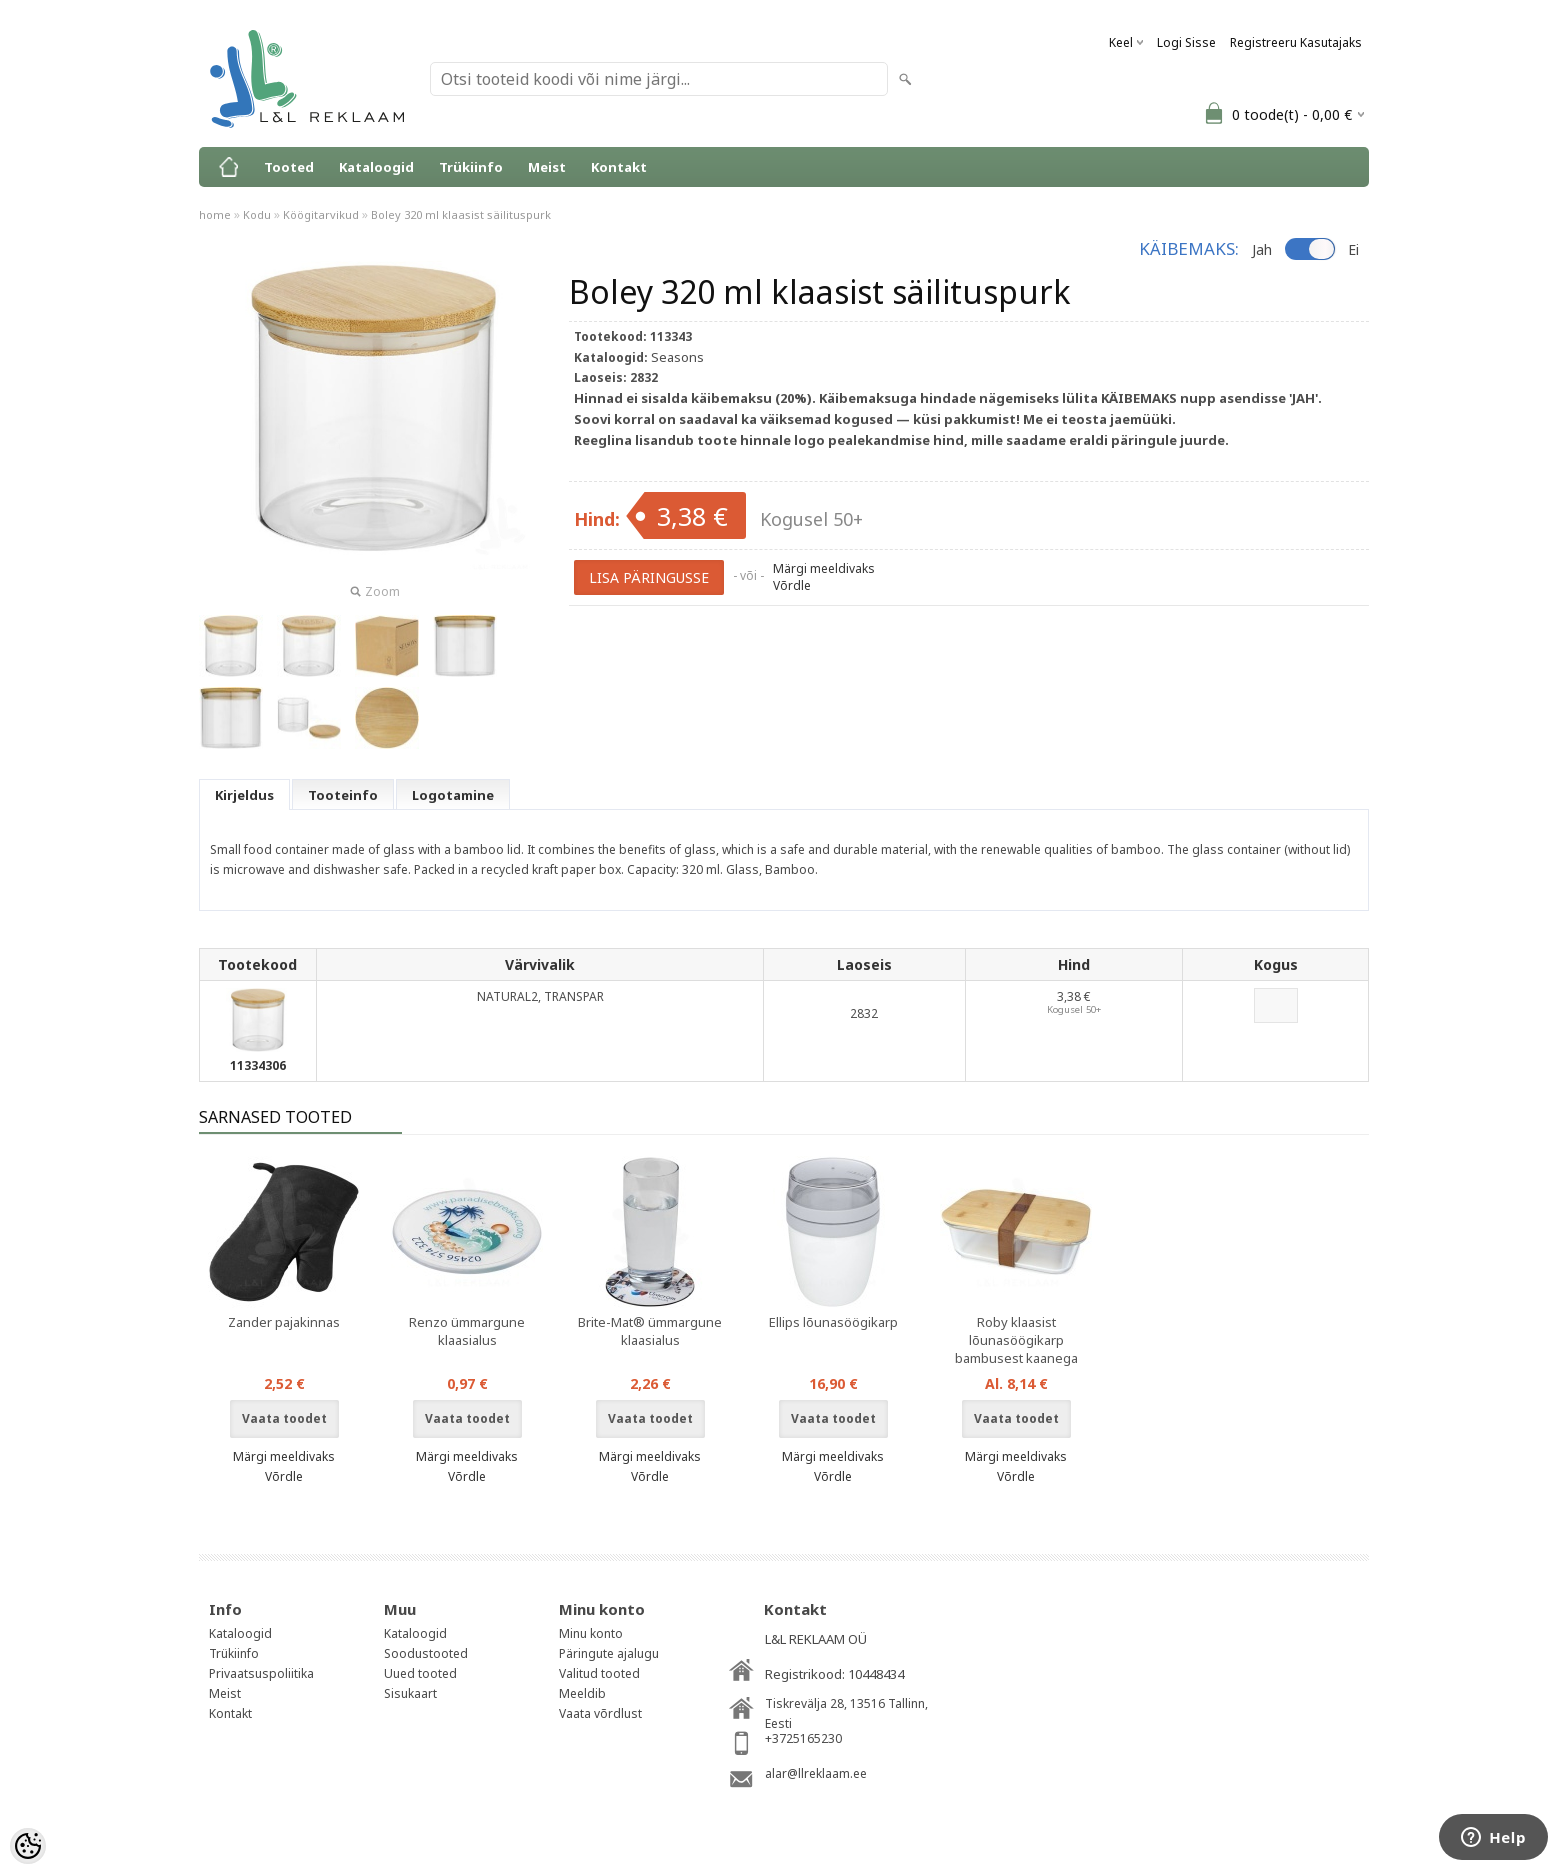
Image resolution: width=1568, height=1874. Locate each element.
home (215, 214)
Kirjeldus (244, 795)
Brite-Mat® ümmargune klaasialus (650, 1331)
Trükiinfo (471, 167)
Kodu (257, 214)
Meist (547, 167)
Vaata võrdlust (600, 1713)
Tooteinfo (343, 795)
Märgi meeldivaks (824, 568)
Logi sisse (1186, 42)
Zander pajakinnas (284, 1322)
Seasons (677, 357)
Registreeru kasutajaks (1296, 42)
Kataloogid (376, 167)
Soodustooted (426, 1653)
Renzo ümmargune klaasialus (467, 1331)
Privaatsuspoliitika (261, 1673)
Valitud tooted (599, 1673)
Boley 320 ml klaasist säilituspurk (461, 214)
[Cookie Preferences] (28, 1846)
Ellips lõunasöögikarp (833, 1322)
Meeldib (582, 1693)
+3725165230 (803, 1738)
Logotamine (453, 795)
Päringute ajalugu (609, 1653)
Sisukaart (410, 1693)
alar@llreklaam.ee (816, 1773)
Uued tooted (420, 1673)
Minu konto (591, 1633)
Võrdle (792, 585)
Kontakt (619, 167)
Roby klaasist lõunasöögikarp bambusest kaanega (1016, 1340)
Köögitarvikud (321, 214)
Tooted (289, 167)
